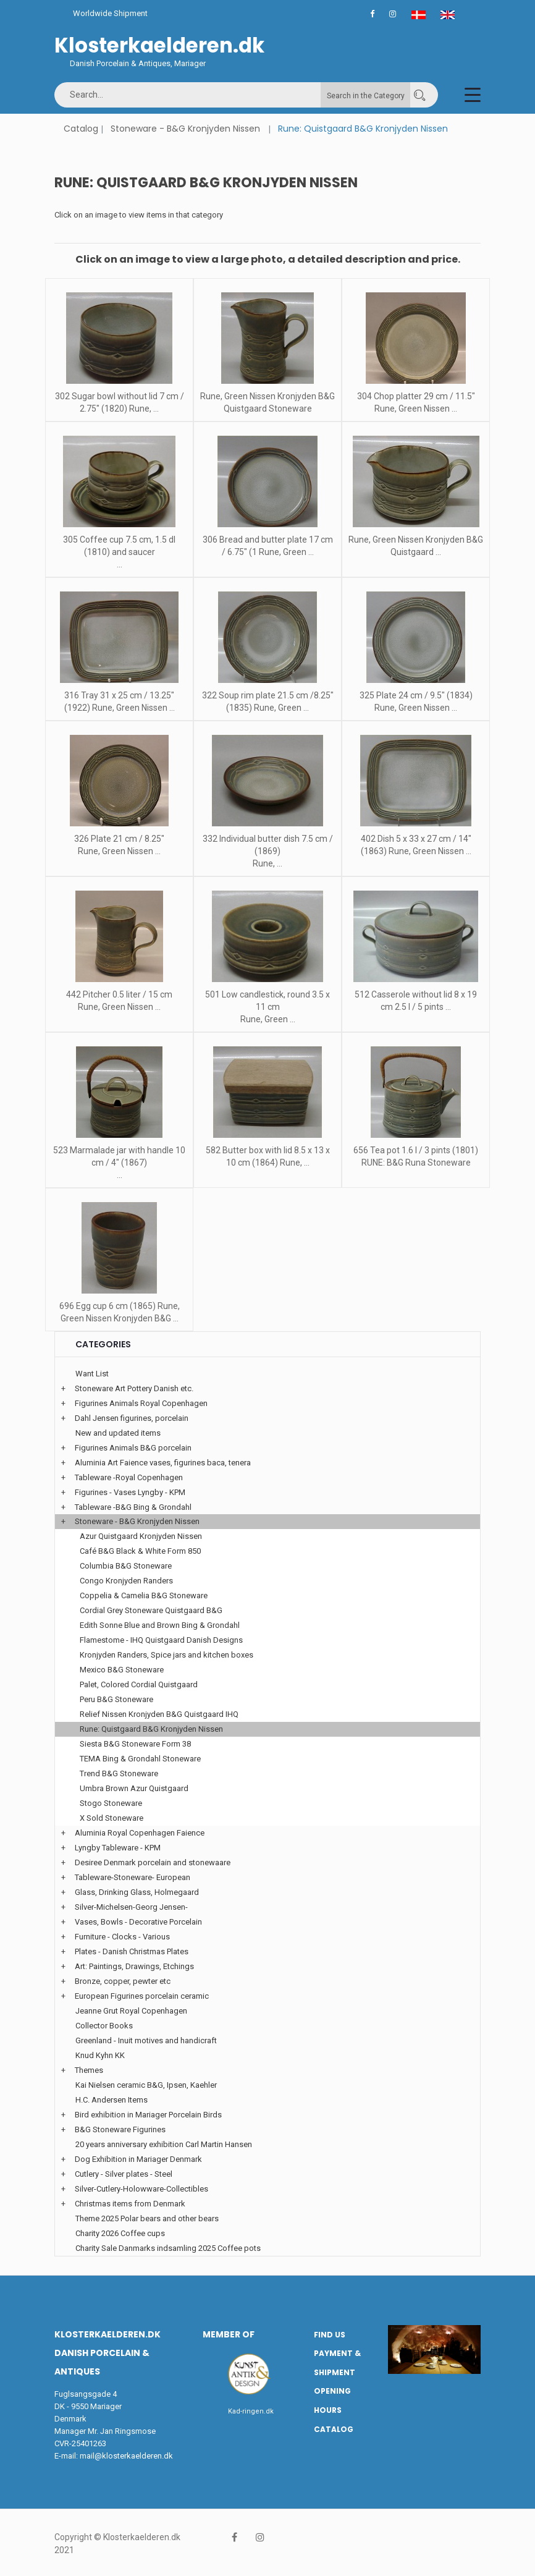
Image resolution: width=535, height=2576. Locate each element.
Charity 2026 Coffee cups (120, 2233)
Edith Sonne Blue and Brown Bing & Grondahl (160, 1625)
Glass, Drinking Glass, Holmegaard (137, 1892)
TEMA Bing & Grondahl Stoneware (140, 1758)
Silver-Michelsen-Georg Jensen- (131, 1907)
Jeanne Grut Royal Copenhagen (131, 2010)
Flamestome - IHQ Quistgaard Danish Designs (161, 1640)
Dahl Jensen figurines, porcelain (131, 1418)
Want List (92, 1373)
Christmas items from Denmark (130, 2203)
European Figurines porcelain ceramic (142, 1996)
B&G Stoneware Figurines (120, 2129)
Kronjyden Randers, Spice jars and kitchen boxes (166, 1654)
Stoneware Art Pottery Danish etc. (134, 1388)
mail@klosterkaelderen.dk (126, 2455)
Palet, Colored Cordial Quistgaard (139, 1684)
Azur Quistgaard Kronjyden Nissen (141, 1536)
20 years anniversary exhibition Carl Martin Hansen (163, 2144)
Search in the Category (366, 95)
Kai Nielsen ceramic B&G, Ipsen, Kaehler (146, 2085)
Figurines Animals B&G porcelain (133, 1447)
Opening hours (332, 2400)
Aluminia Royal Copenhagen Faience (139, 1832)
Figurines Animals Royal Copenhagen (141, 1403)
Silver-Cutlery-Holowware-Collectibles (141, 2188)
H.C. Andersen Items (111, 2099)
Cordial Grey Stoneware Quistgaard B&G (151, 1610)
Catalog (81, 128)
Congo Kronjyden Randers (126, 1580)
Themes (89, 2070)
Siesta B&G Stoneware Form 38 (135, 1743)
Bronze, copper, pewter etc (123, 1981)
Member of (229, 2334)
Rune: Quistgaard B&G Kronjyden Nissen (151, 1729)
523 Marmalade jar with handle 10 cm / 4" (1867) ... (119, 1162)
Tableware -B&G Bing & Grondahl (133, 1507)
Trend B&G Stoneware (119, 1773)
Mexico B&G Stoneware (122, 1669)
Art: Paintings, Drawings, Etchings (134, 1966)
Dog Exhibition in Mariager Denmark (138, 2159)
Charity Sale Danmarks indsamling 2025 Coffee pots (168, 2248)
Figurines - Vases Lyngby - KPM (130, 1492)
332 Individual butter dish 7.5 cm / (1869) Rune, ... (268, 851)
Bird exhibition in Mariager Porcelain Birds (148, 2114)
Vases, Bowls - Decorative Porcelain (138, 1921)
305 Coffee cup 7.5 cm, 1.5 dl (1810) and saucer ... (119, 552)
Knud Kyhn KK (100, 2055)
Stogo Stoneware (111, 1803)
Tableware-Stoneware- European (132, 1877)
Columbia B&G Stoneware (126, 1565)
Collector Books (104, 2025)
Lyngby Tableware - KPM (118, 1847)
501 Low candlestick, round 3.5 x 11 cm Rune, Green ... (267, 1006)
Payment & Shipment (337, 2363)
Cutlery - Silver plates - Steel (123, 2174)
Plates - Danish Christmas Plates (131, 1951)
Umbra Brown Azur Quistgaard (134, 1788)
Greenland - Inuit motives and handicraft (146, 2040)
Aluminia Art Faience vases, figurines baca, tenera (163, 1462)
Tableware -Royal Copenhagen (129, 1477)
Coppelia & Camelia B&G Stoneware (144, 1595)
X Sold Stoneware (111, 1818)
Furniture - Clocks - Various (122, 1936)
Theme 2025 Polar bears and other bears (147, 2218)
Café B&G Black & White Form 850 (140, 1551)
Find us (329, 2334)
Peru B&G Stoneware (116, 1699)
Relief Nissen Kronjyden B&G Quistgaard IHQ (159, 1714)
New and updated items (118, 1433)
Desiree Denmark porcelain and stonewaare (152, 1862)
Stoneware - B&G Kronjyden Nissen (185, 128)
